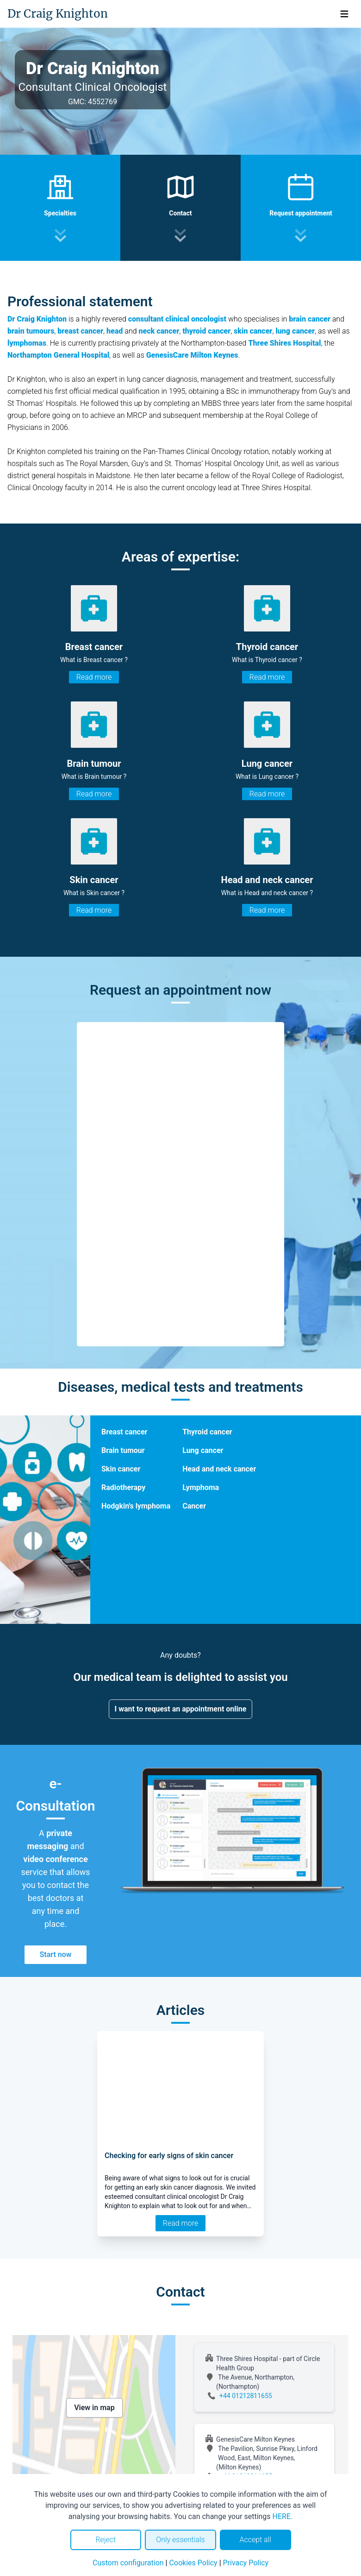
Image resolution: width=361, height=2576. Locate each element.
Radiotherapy (123, 1487)
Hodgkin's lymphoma (135, 1506)
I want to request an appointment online (181, 1709)
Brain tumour (123, 1450)
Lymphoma (200, 1487)
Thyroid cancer (207, 1431)
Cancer (194, 1506)
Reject (105, 2539)
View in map (94, 2407)
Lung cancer (202, 1450)
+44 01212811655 (245, 2395)
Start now (55, 1954)
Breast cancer (124, 1431)
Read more (94, 677)
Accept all (255, 2539)
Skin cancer (120, 1469)
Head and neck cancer (219, 1469)
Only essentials (180, 2539)
